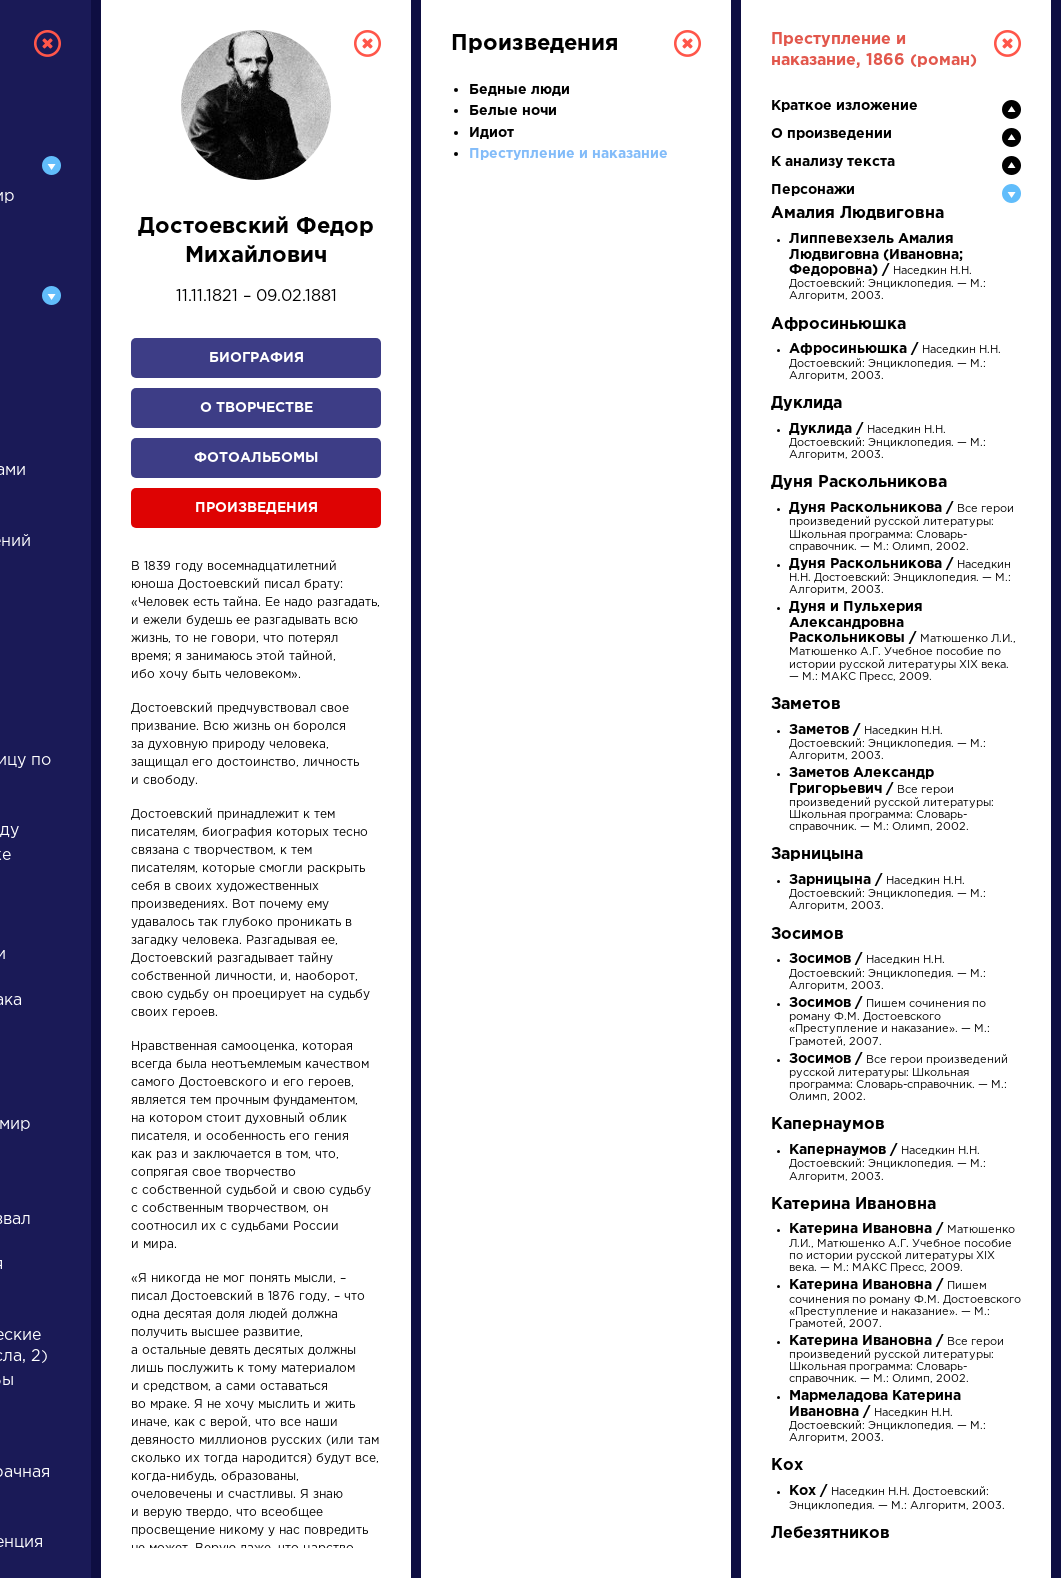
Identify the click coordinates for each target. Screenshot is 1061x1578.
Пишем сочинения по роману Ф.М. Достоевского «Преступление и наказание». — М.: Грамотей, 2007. (905, 1305)
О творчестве (256, 408)
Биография (256, 358)
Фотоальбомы (256, 458)
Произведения (256, 508)
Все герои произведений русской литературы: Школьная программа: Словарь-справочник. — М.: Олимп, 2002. (891, 800)
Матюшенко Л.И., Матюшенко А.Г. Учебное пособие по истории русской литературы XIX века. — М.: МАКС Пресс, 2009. (902, 642)
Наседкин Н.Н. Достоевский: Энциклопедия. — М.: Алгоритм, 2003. (887, 268)
